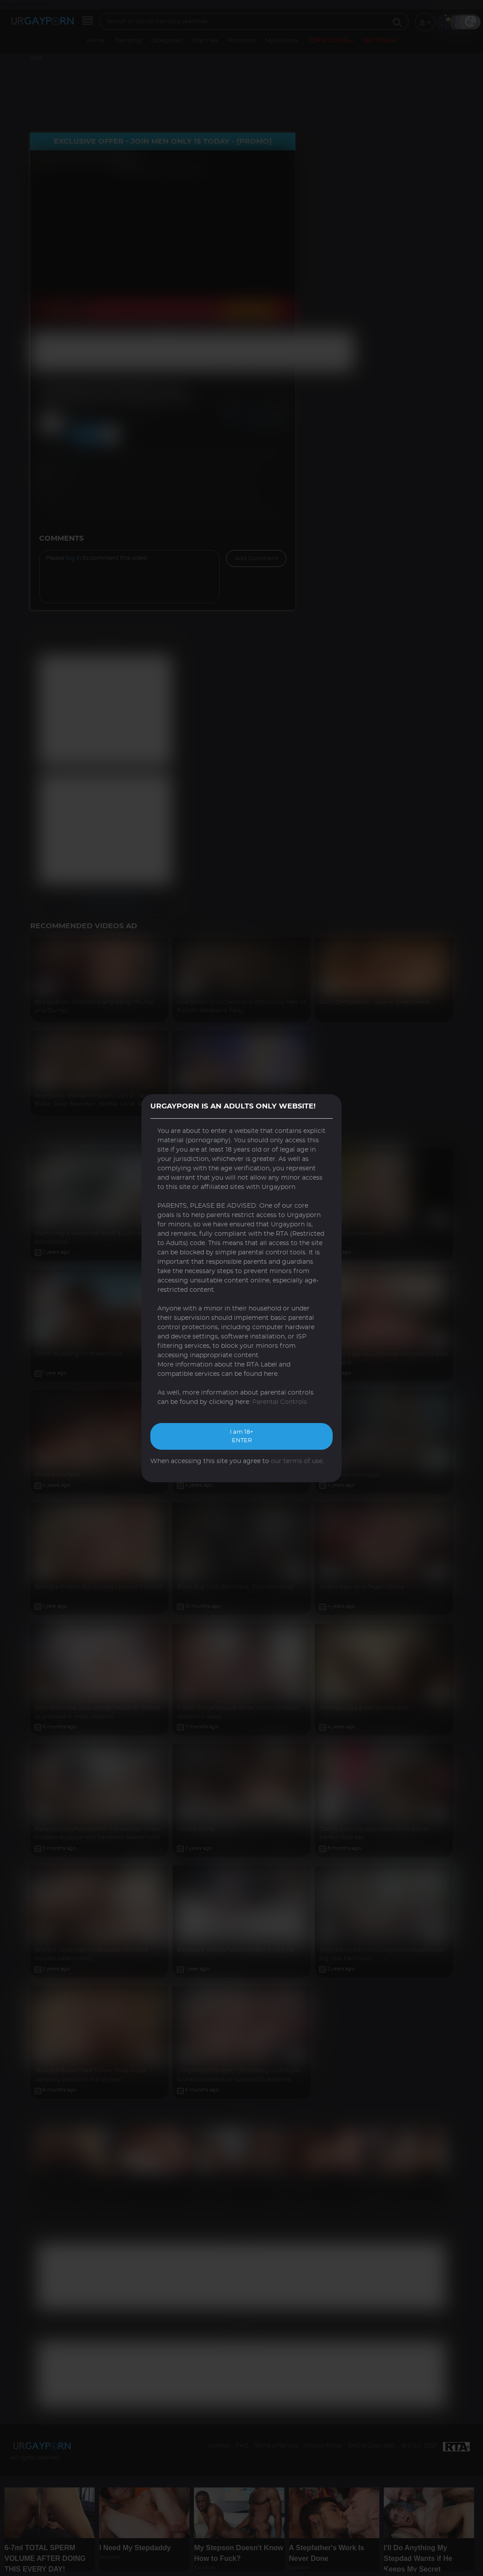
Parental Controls (279, 1402)
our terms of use (296, 1461)
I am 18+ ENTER (241, 1436)
